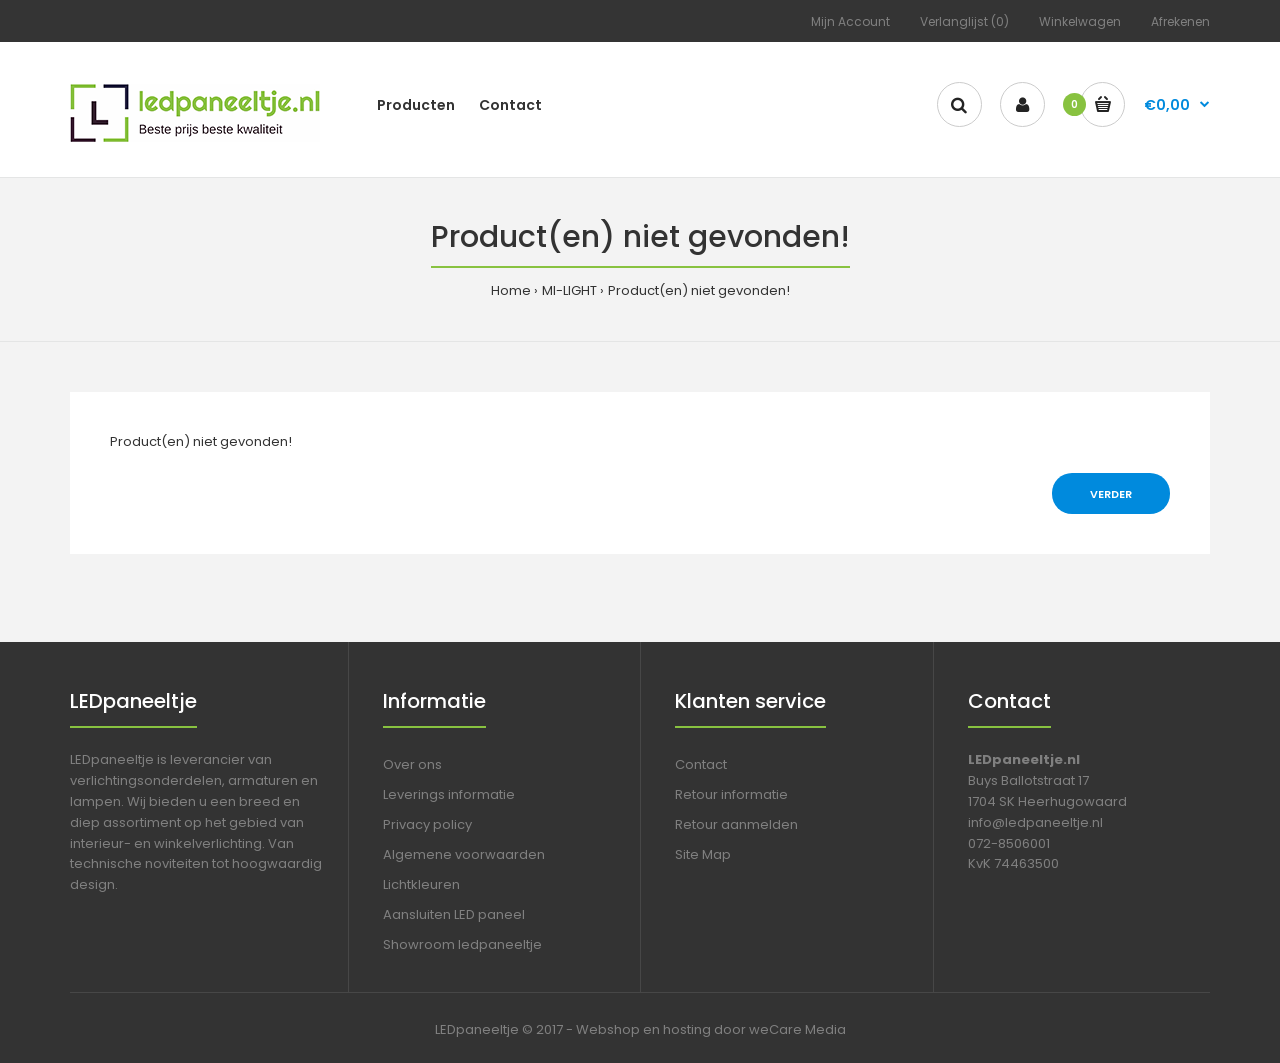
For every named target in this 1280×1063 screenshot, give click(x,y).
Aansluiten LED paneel (454, 914)
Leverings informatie (449, 794)
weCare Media (797, 1029)
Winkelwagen (1080, 21)
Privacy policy (427, 824)
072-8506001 (1009, 843)
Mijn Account (850, 21)
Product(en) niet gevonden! (699, 290)
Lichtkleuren (421, 884)
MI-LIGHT (569, 290)
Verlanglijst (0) (964, 21)
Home (511, 290)
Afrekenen (1180, 21)
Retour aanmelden (736, 824)
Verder (1111, 494)
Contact (701, 764)
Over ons (412, 764)
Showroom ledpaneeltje (462, 944)
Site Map (703, 854)
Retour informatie (731, 794)
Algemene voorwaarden (464, 854)
